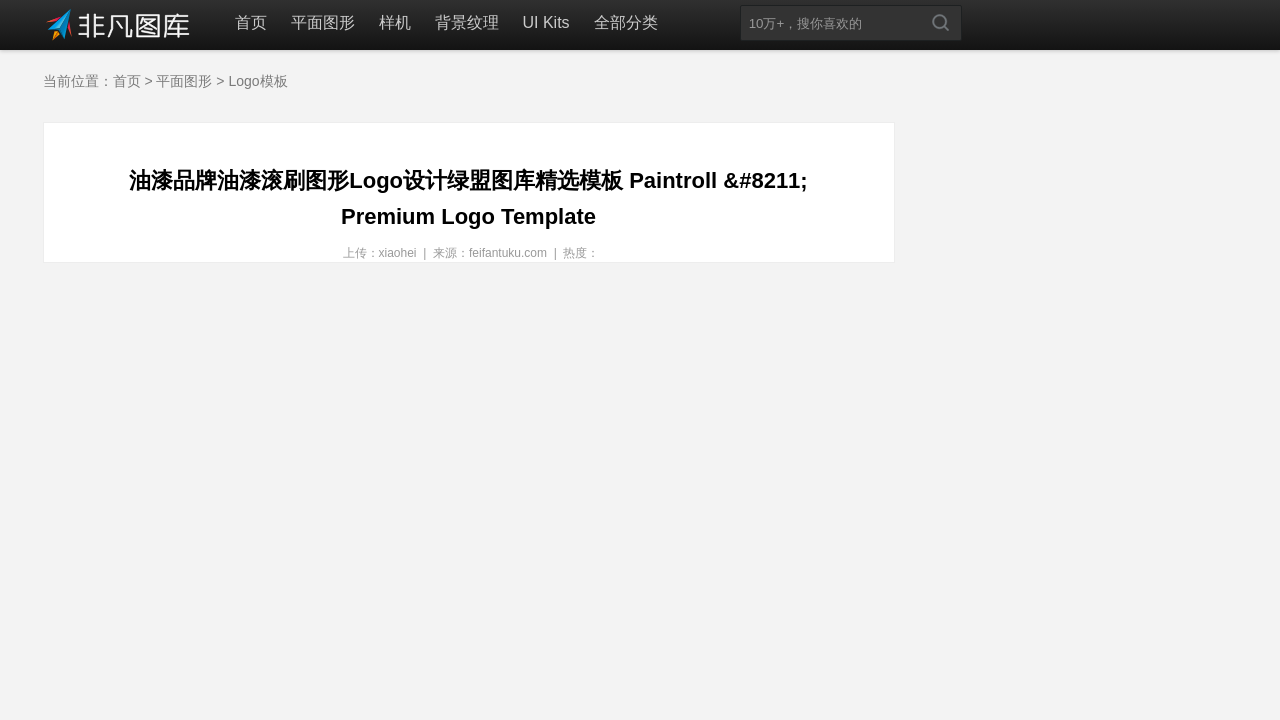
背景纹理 (467, 22)
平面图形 (323, 22)
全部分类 (626, 22)
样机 (395, 22)
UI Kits (546, 22)
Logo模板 (257, 81)
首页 (251, 22)
